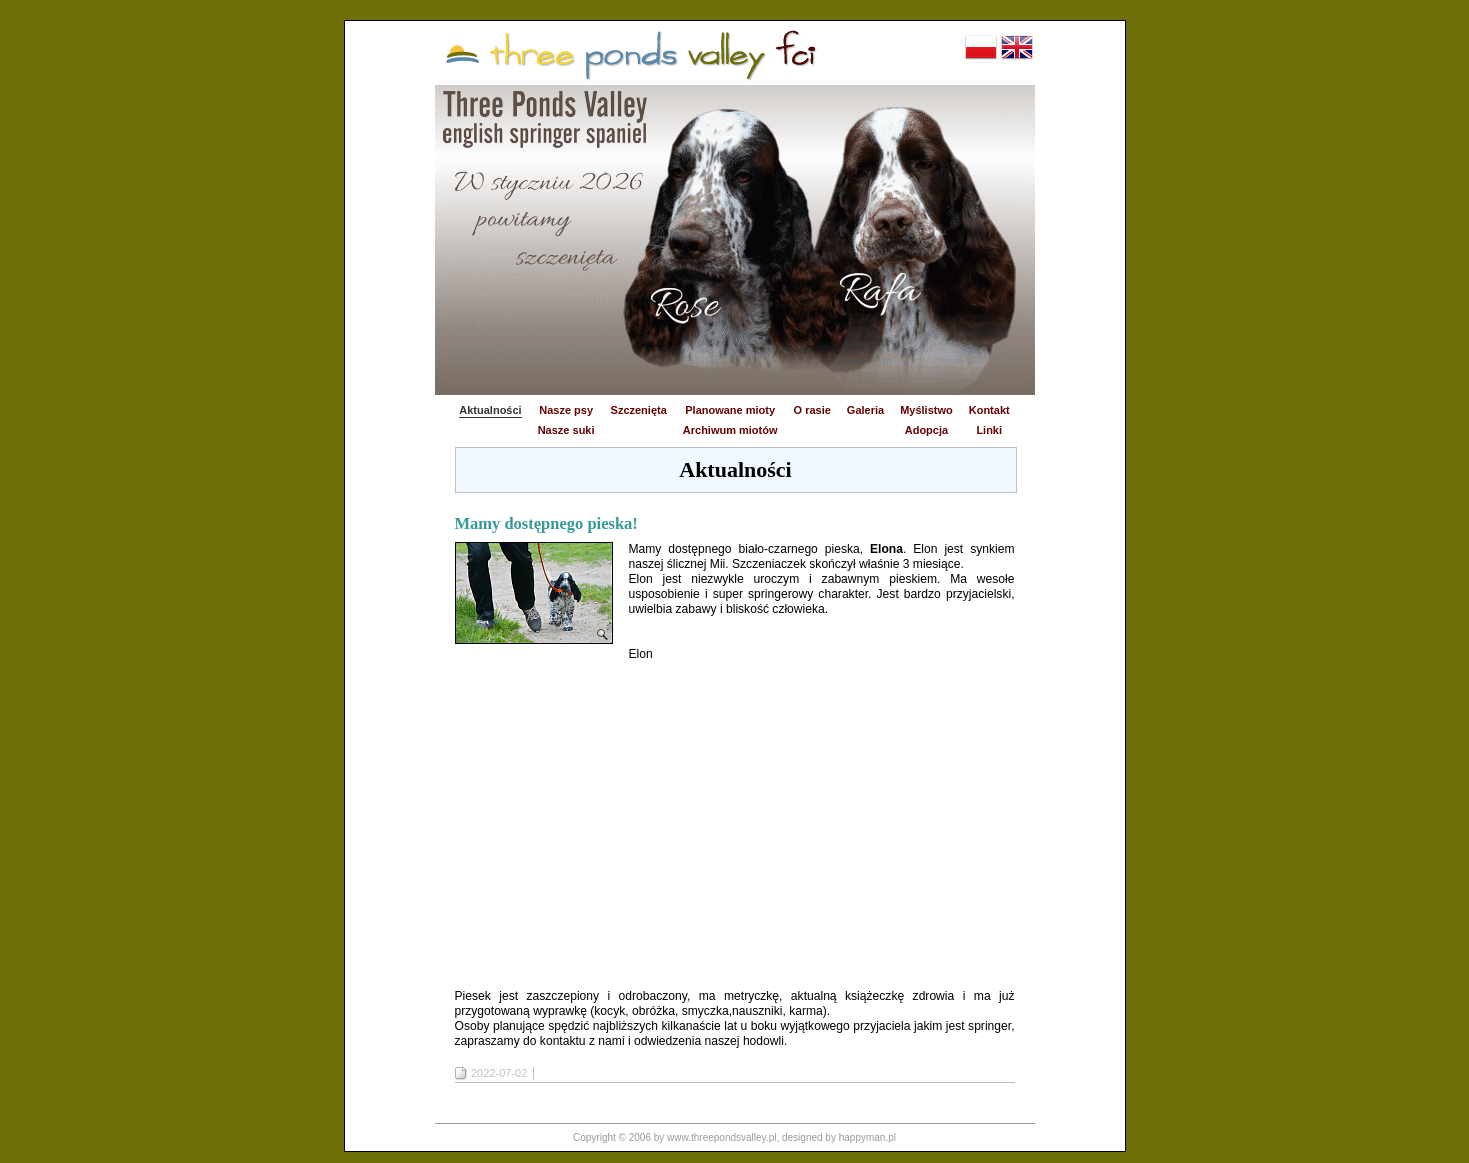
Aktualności (490, 410)
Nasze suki (566, 430)
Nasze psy (566, 410)
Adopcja (926, 430)
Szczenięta (639, 410)
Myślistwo (926, 410)
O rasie (812, 410)
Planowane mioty (730, 410)
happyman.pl (867, 1137)
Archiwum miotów (730, 430)
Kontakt (989, 410)
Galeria (865, 410)
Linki (989, 430)
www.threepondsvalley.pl (721, 1137)
